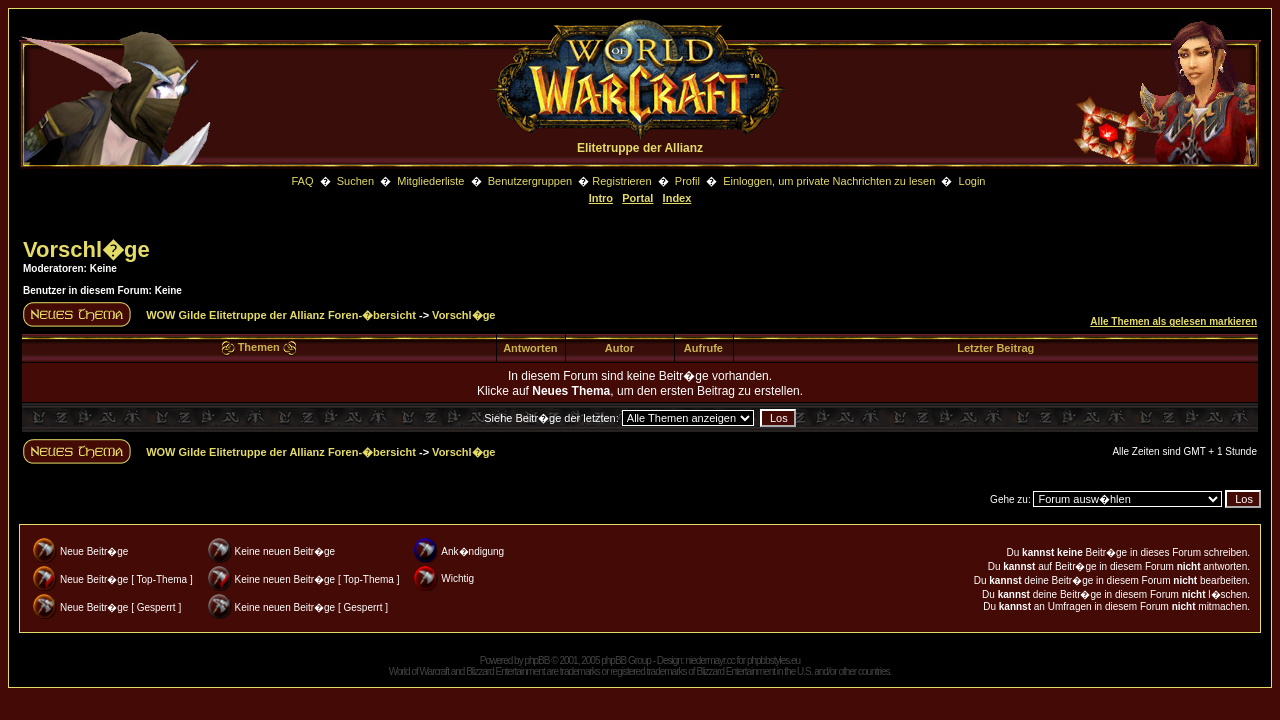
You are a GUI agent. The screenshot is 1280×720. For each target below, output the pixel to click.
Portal (637, 198)
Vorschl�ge (86, 249)
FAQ (302, 181)
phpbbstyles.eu (773, 660)
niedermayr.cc (709, 660)
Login (972, 181)
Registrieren (621, 181)
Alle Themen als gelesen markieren (1173, 321)
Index (677, 198)
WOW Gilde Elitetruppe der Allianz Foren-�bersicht (281, 315)
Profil (687, 181)
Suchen (357, 181)
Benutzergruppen (530, 181)
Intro (601, 198)
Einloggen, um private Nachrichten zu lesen (829, 181)
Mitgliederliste (430, 181)
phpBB (536, 660)
